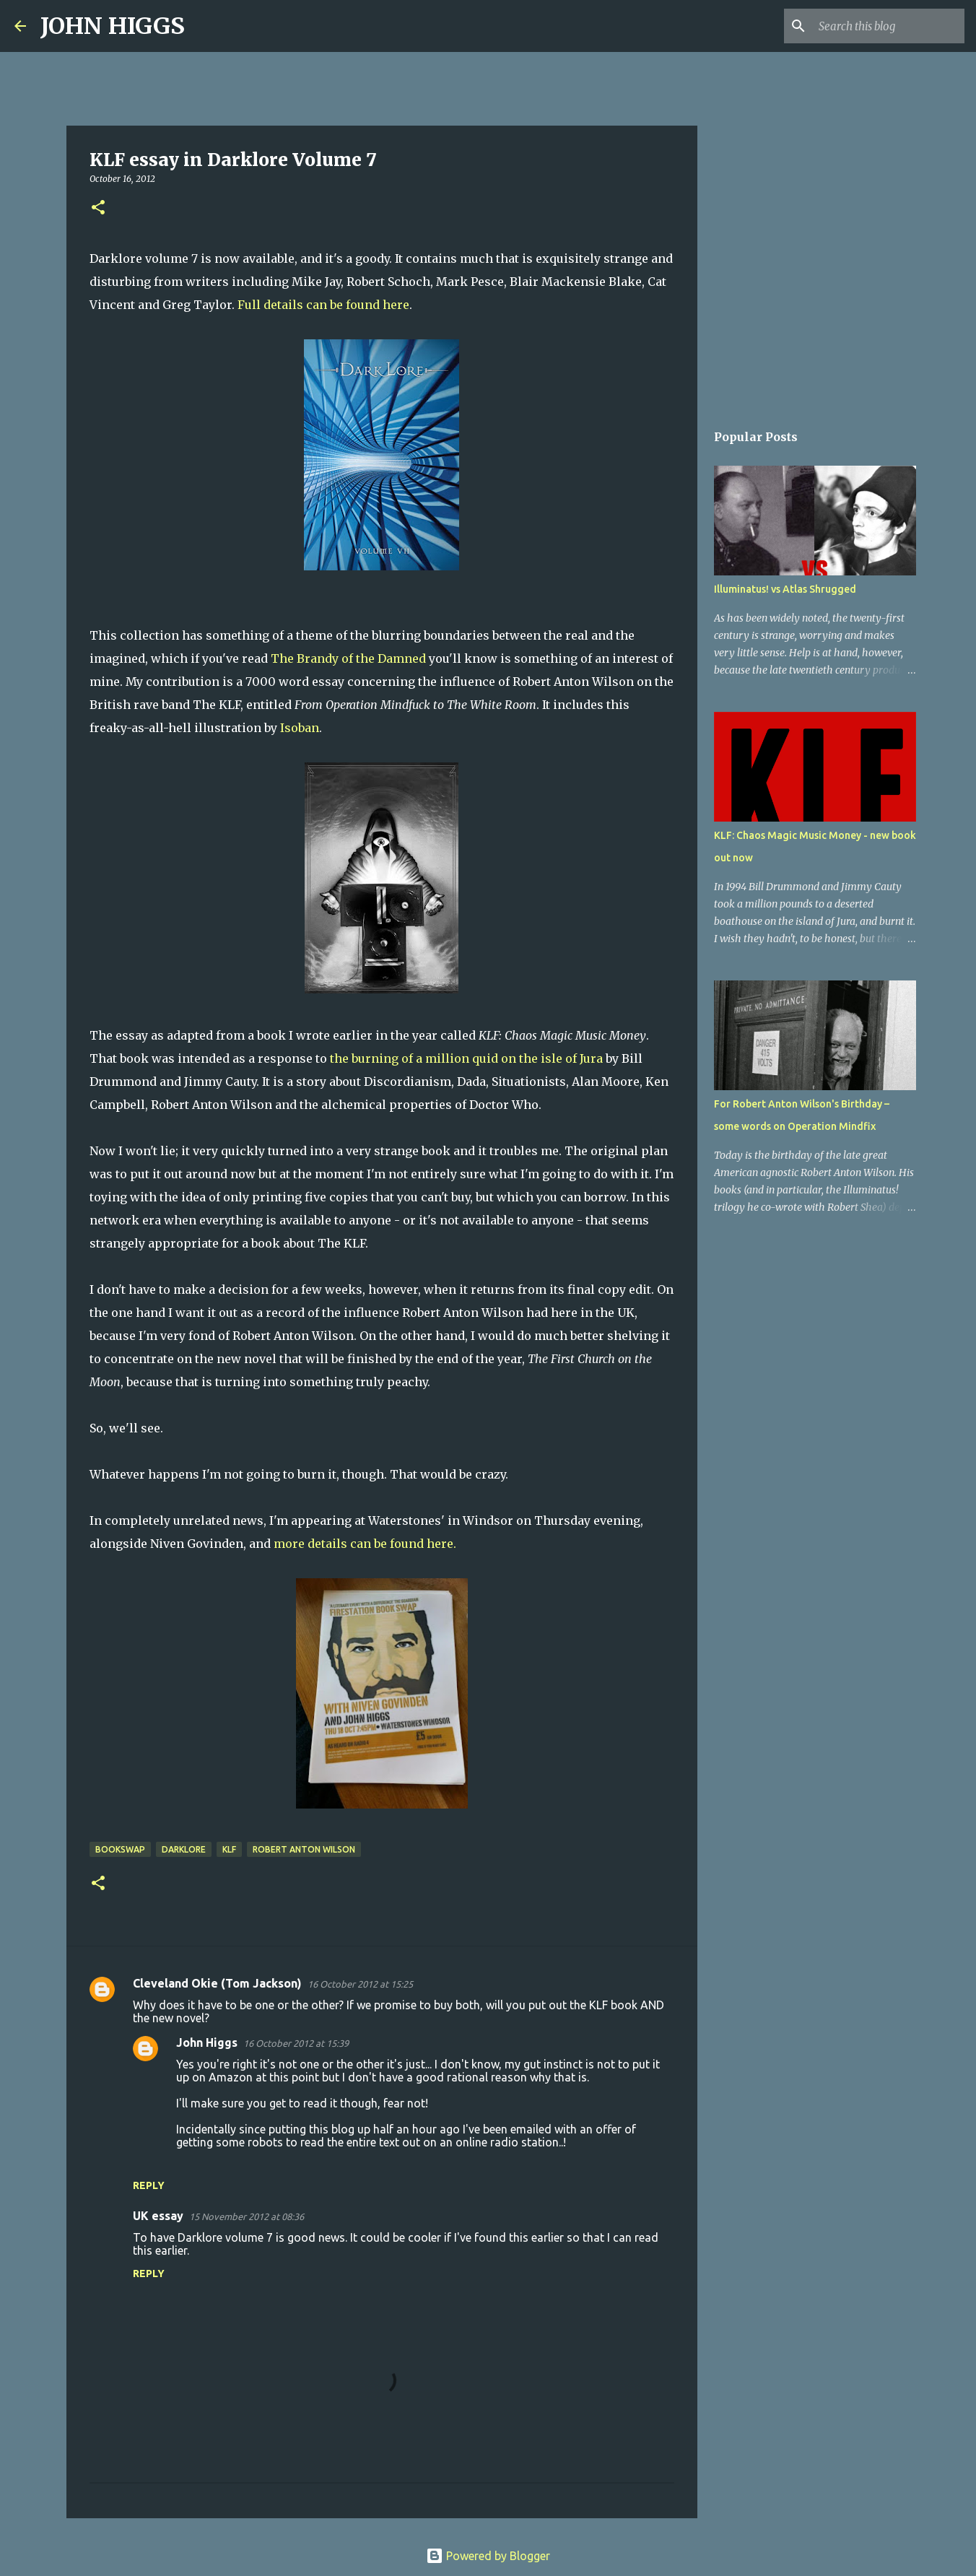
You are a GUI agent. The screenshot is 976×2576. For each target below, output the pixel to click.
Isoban (298, 728)
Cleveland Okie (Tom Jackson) (217, 1983)
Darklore (184, 1849)
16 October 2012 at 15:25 (360, 1984)
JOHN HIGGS (112, 26)
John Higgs (207, 2042)
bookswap (120, 1849)
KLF (229, 1849)
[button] (98, 208)
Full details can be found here (323, 304)
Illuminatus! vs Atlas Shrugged (785, 589)
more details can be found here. (365, 1543)
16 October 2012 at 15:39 (296, 2043)
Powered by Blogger (488, 2555)
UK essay (158, 2215)
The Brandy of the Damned (348, 658)
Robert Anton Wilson (304, 1849)
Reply (149, 2185)
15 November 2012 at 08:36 (246, 2216)
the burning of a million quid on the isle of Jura (466, 1058)
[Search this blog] (888, 26)
